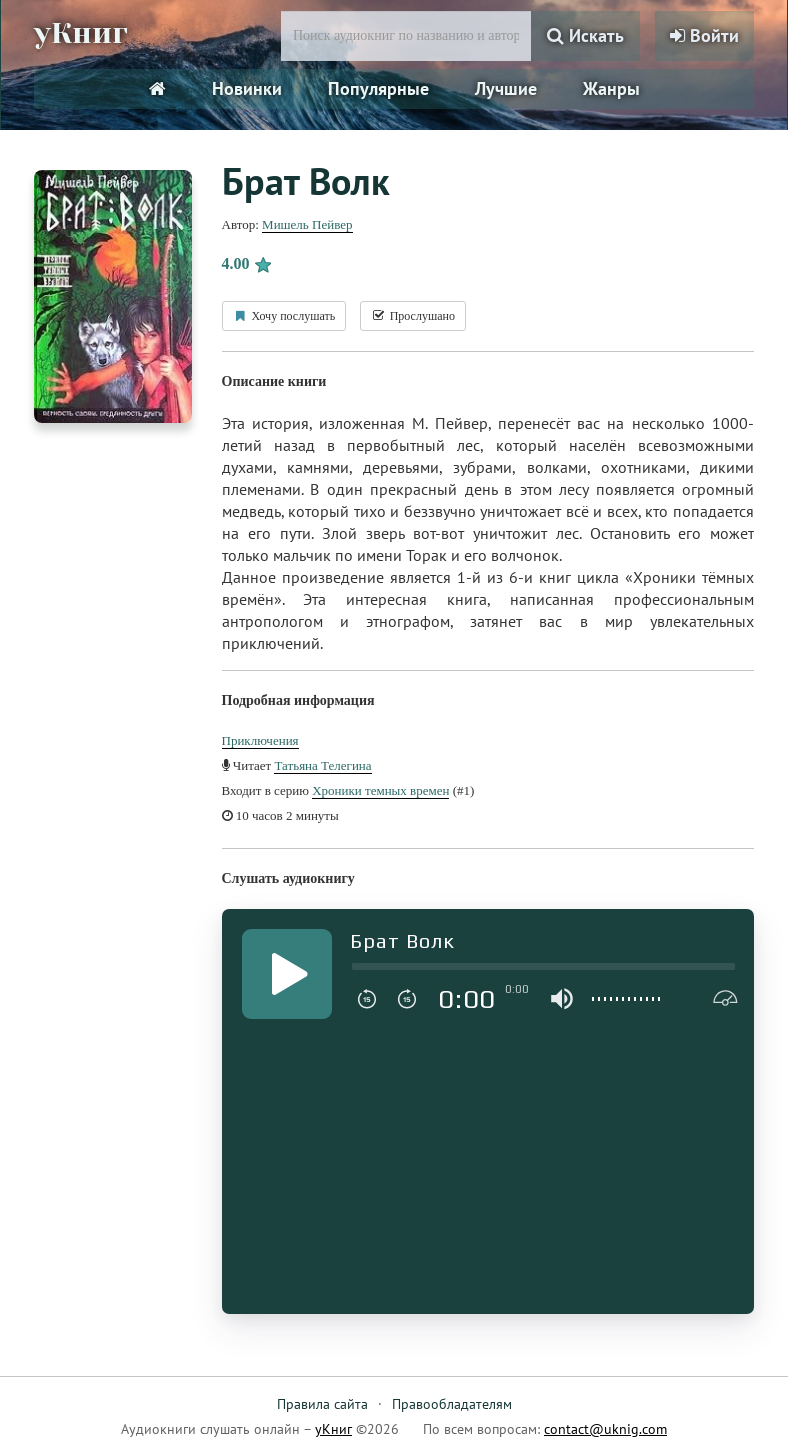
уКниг (81, 33)
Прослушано (413, 316)
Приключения (260, 740)
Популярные (378, 88)
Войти (704, 35)
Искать (585, 35)
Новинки (247, 88)
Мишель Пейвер (307, 224)
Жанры (611, 88)
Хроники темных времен (380, 790)
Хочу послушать (284, 316)
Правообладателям (452, 1404)
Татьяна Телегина (322, 765)
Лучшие (506, 88)
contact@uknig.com (605, 1429)
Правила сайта (322, 1404)
